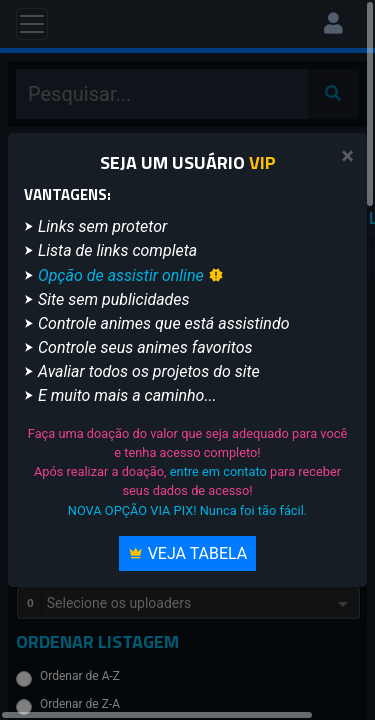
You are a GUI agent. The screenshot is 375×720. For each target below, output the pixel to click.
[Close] (347, 156)
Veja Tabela (188, 553)
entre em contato (218, 471)
